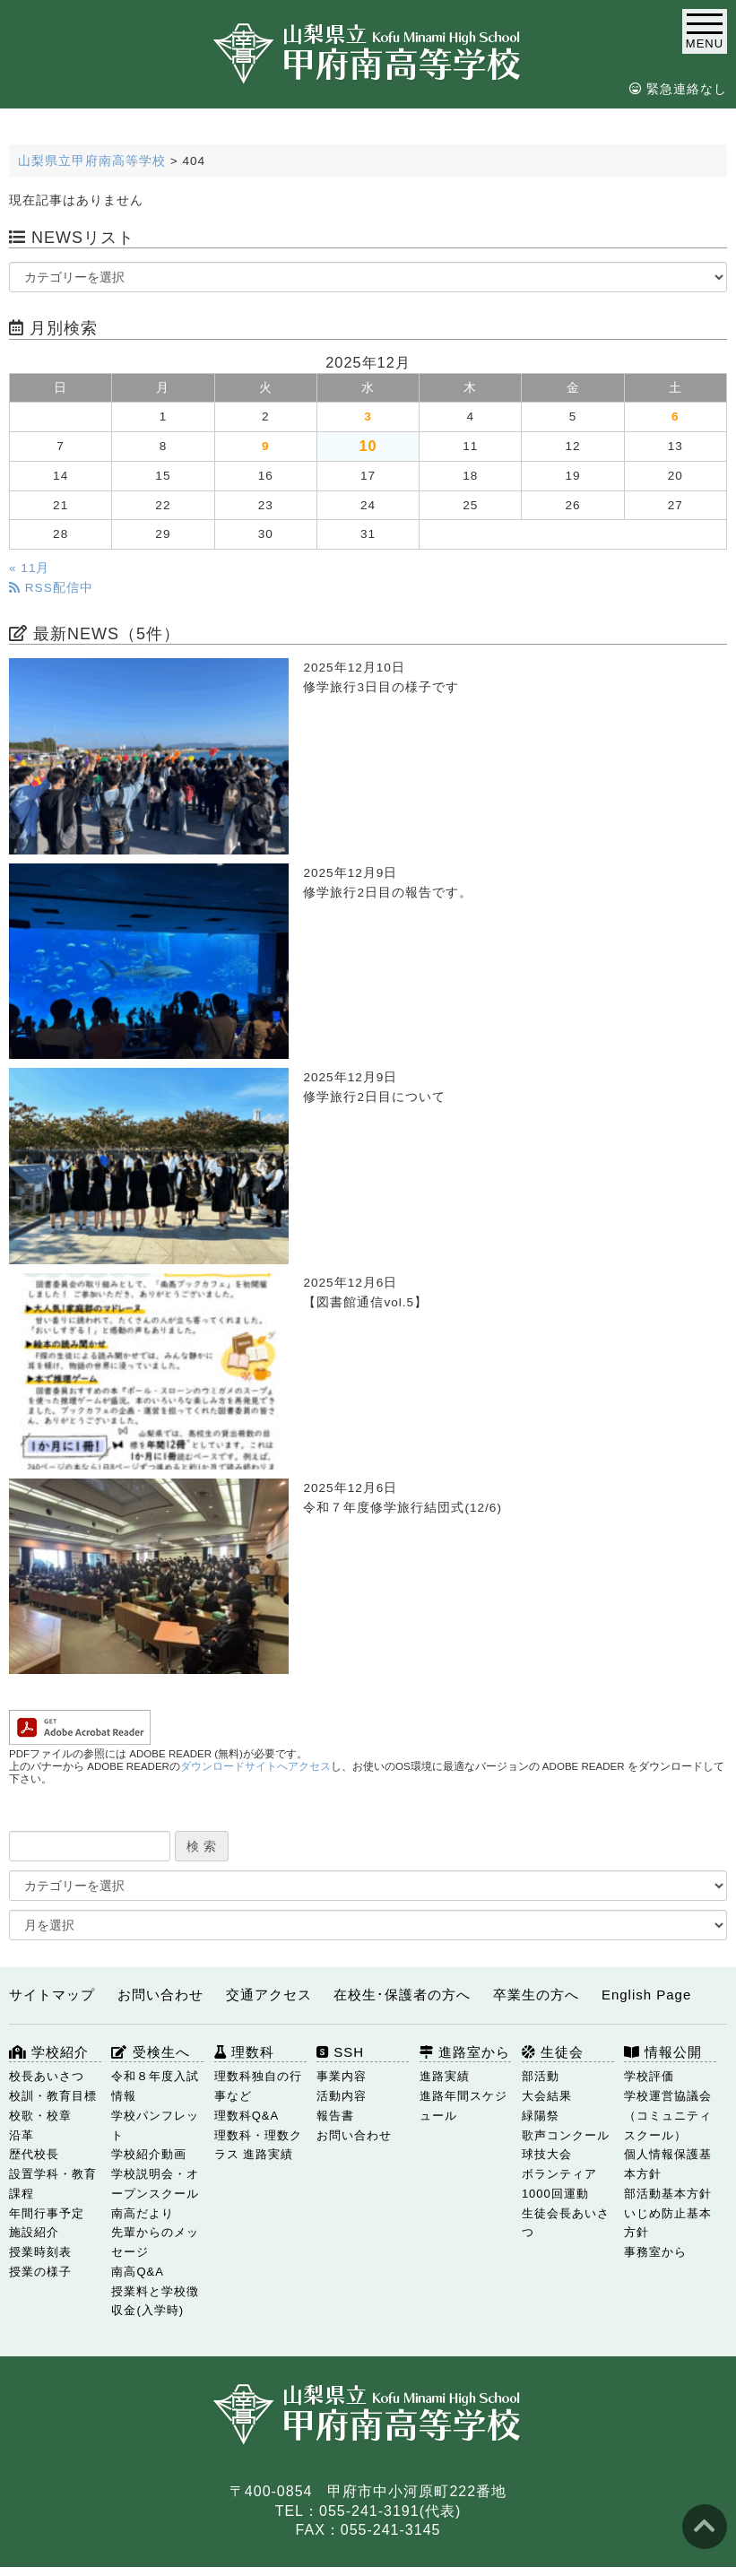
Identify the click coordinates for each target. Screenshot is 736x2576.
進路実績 (445, 2076)
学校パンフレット (155, 2125)
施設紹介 (34, 2232)
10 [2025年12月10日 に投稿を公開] (368, 446)
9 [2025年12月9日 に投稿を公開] (266, 446)
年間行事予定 (46, 2213)
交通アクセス (269, 1994)
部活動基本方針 (668, 2193)
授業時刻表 (40, 2252)
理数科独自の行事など (258, 2086)
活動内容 (341, 2096)
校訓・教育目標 (53, 2096)
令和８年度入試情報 (155, 2086)
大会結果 (547, 2096)
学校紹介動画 (148, 2154)
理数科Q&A (246, 2115)
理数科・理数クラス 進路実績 (258, 2145)
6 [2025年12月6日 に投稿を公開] (675, 416)
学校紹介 (49, 2052)
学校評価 (649, 2076)
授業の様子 (40, 2271)
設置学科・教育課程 (53, 2183)
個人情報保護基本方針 (668, 2164)
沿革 (21, 2135)
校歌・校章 (40, 2115)
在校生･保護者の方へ (402, 1994)
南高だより (142, 2213)
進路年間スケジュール (463, 2105)
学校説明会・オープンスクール (155, 2183)
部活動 (540, 2076)
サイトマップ (52, 1994)
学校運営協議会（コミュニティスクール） (668, 2115)
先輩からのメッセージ (155, 2242)
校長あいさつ (46, 2076)
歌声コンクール (566, 2135)
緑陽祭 (540, 2115)
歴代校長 (34, 2154)
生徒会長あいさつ (566, 2223)
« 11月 (29, 568)
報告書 (335, 2115)
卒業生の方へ (536, 1994)
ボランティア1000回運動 (559, 2183)
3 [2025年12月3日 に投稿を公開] (368, 416)
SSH (340, 2052)
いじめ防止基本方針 (668, 2223)
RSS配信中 (51, 587)
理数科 (244, 2052)
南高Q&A (137, 2271)
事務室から (655, 2252)
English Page (646, 1994)
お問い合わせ (160, 1994)
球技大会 (547, 2154)
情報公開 (663, 2052)
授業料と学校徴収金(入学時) (155, 2301)
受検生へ (150, 2052)
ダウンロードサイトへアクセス (255, 1766)
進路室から (465, 2052)
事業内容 (341, 2076)
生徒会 (553, 2052)
